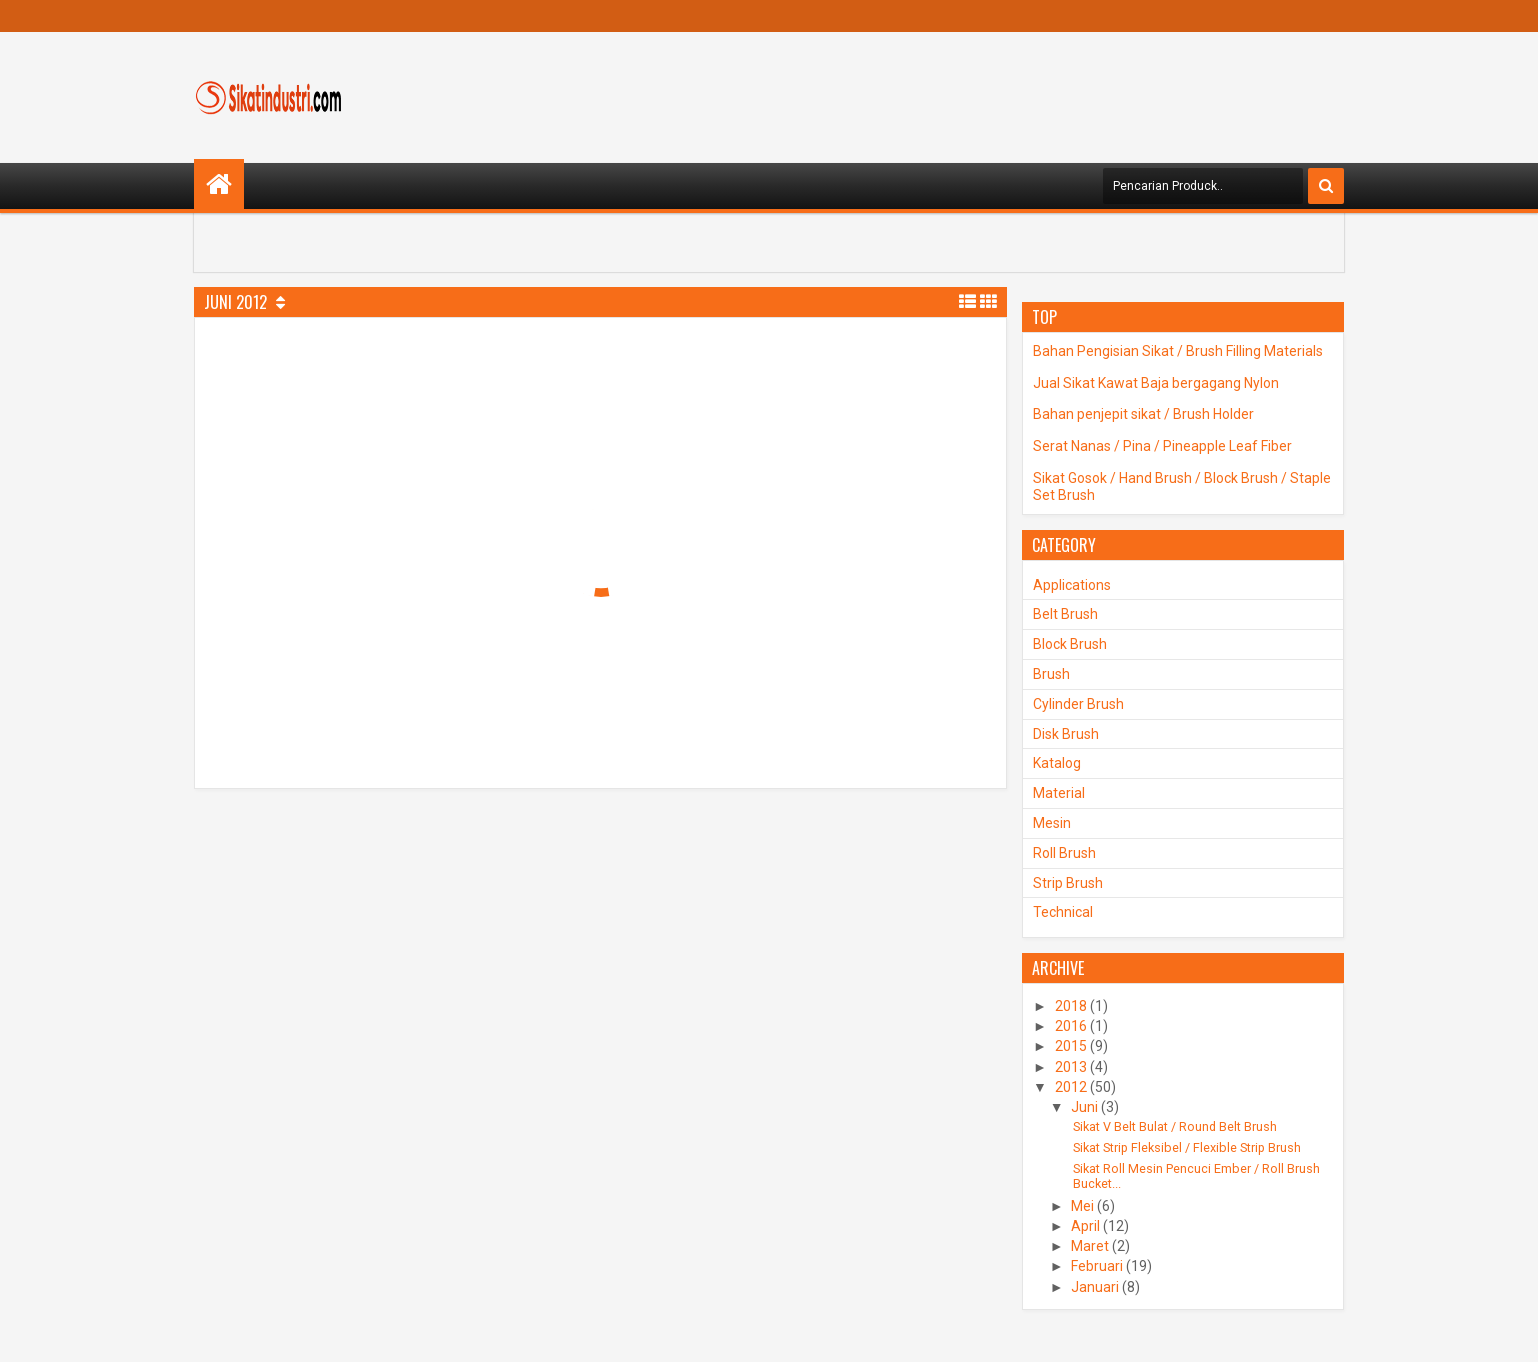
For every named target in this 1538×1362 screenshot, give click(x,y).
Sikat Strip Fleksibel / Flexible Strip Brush (1187, 1147)
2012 (1071, 1087)
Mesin (1052, 823)
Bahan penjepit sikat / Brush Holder (1143, 414)
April (1085, 1226)
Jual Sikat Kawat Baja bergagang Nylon (1156, 383)
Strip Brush (1068, 883)
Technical (1063, 912)
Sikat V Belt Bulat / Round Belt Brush (1175, 1126)
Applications (1072, 585)
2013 (1071, 1067)
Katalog (1057, 763)
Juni (1084, 1107)
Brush (1051, 674)
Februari (1097, 1266)
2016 (1071, 1026)
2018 (1071, 1006)
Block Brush (1070, 644)
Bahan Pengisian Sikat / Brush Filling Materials (1178, 351)
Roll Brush (1064, 853)
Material (1059, 793)
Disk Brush (1066, 734)
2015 (1071, 1046)
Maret (1090, 1246)
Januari (1095, 1287)
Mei (1082, 1206)
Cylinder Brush (1078, 704)
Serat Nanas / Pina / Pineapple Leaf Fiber (1162, 446)
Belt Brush (1065, 614)
